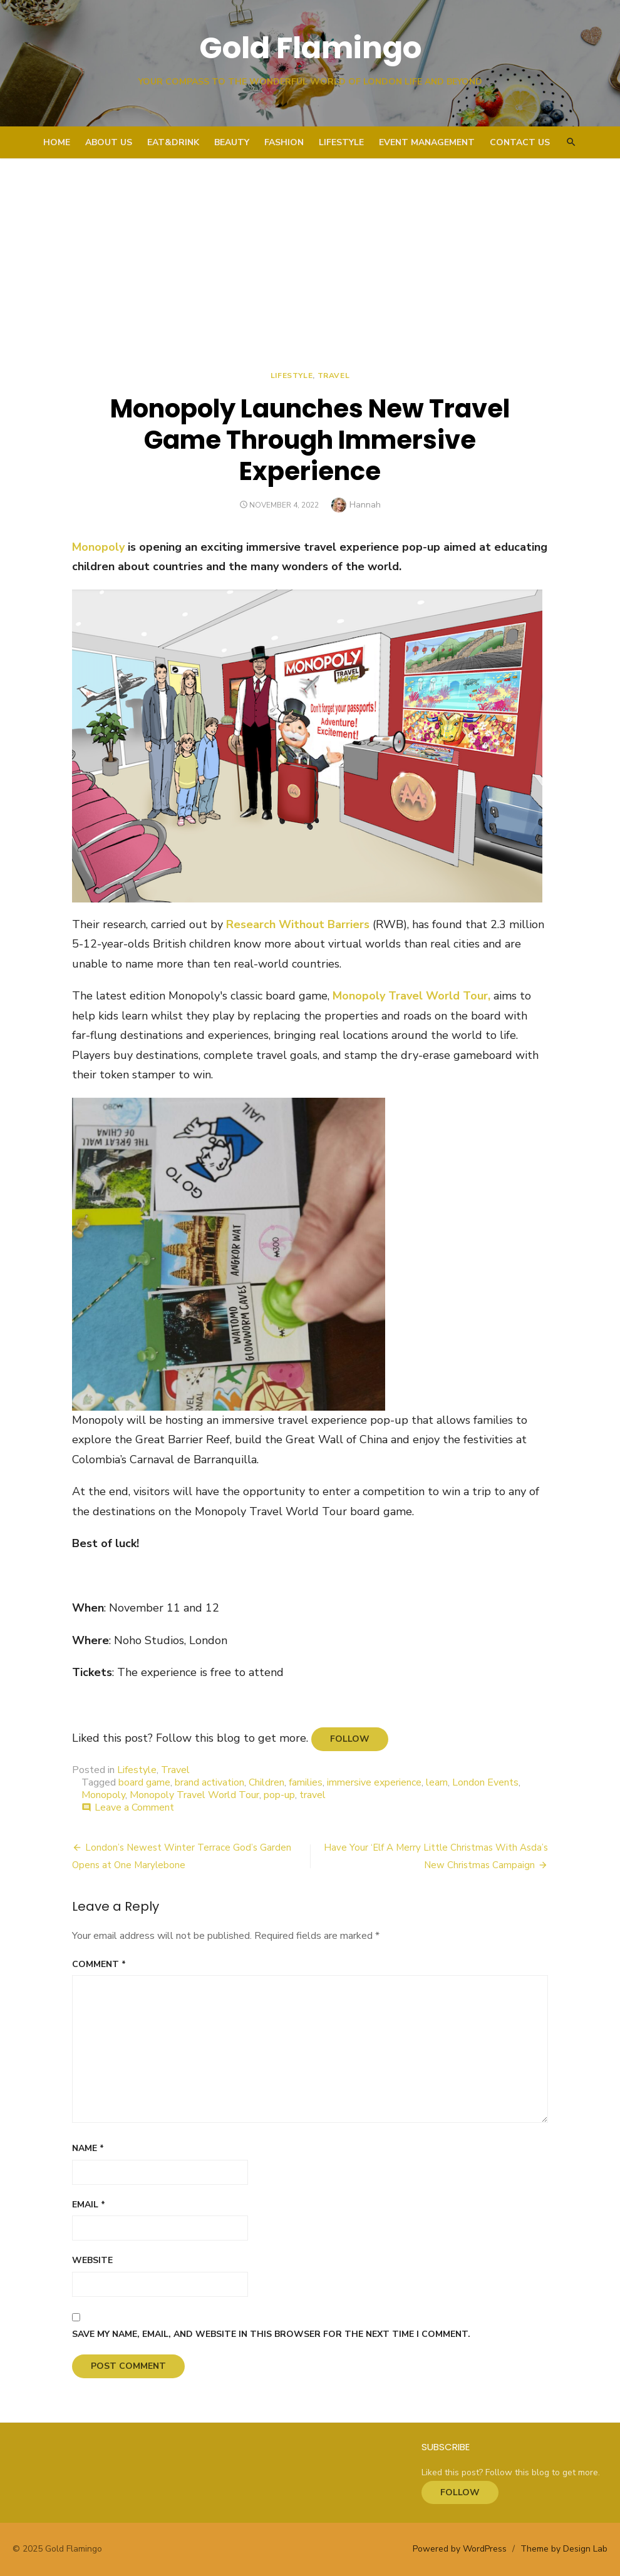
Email (88, 2205)
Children (266, 1782)
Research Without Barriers (297, 924)
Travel (334, 376)
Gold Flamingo (310, 48)
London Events (485, 1782)
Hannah (365, 505)
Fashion (284, 142)
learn (437, 1782)
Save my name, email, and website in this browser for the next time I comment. (271, 2334)
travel (312, 1795)
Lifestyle (341, 142)
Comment (99, 1964)
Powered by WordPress (460, 2549)
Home (56, 142)
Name (88, 2148)
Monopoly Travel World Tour (194, 1795)
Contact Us (520, 142)
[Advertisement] (310, 252)
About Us (108, 142)
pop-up (279, 1795)
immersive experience (374, 1782)
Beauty (231, 142)
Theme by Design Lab (563, 2549)
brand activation (209, 1782)
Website (92, 2260)
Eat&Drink (173, 142)
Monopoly (98, 547)
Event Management (427, 142)
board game (144, 1782)
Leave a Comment (134, 1807)
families (306, 1782)
